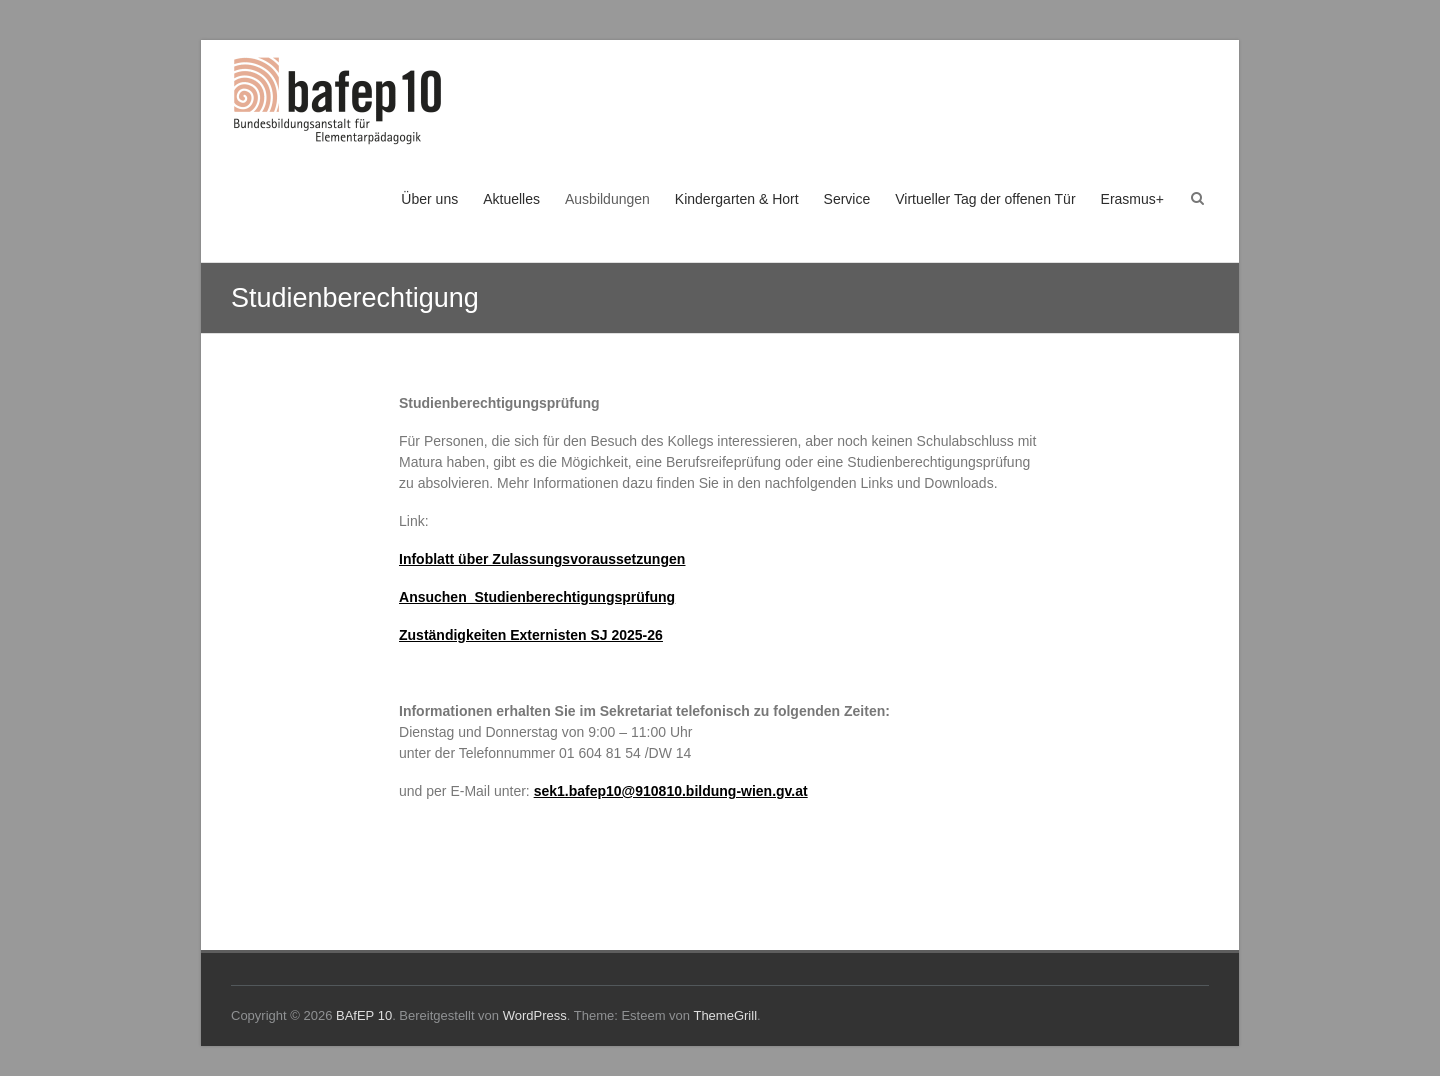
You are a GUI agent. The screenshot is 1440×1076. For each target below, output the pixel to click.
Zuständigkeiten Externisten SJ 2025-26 (531, 635)
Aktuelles (511, 199)
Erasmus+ (1132, 199)
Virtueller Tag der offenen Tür (985, 199)
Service (847, 199)
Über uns (429, 199)
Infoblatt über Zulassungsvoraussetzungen (542, 559)
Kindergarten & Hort (737, 199)
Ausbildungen (607, 199)
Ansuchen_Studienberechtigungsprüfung (537, 597)
